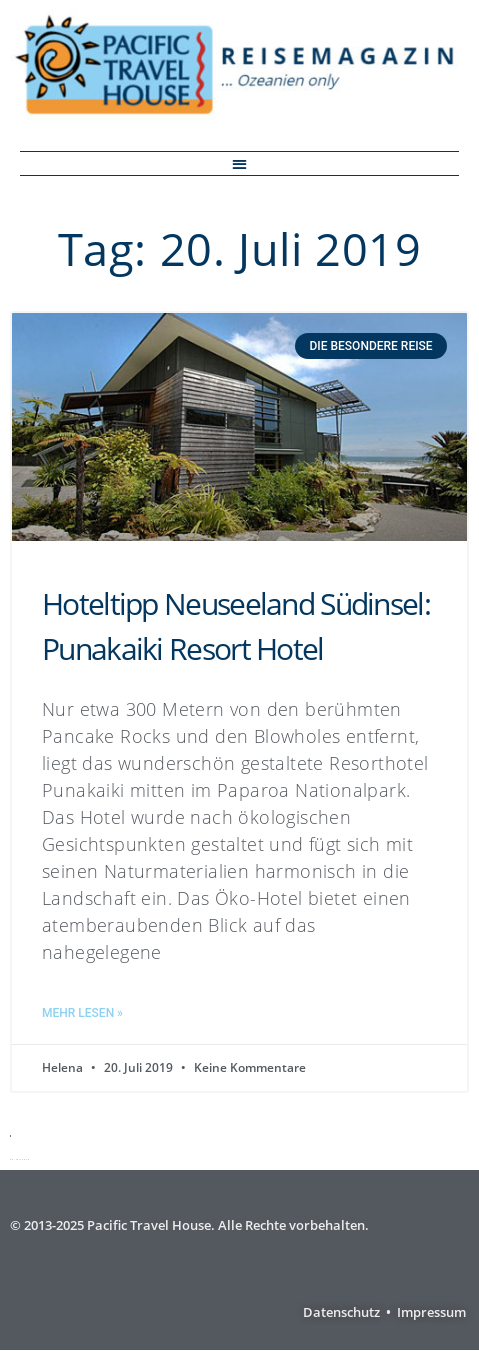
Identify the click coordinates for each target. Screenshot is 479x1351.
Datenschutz (341, 1312)
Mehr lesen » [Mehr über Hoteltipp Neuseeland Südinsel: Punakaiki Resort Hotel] (82, 1013)
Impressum (431, 1312)
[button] (239, 163)
